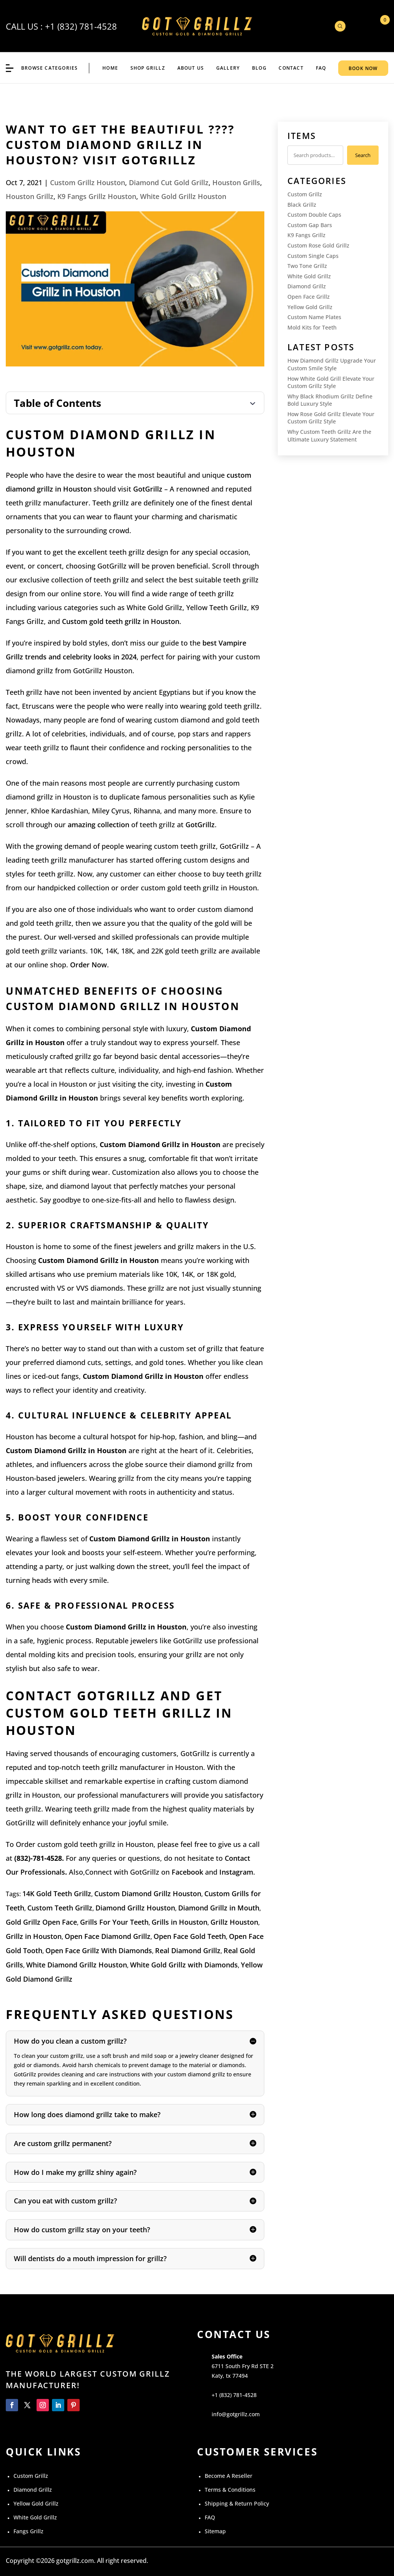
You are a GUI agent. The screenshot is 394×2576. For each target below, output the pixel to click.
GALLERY (228, 68)
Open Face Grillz (308, 296)
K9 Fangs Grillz (306, 235)
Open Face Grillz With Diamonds (98, 1950)
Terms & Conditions (230, 2489)
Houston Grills (236, 182)
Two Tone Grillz (307, 265)
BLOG (259, 68)
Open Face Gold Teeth (190, 1936)
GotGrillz (147, 488)
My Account (359, 26)
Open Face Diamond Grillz (107, 1936)
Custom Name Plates (314, 317)
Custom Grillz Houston (87, 182)
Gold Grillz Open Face (41, 1922)
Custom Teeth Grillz (59, 1907)
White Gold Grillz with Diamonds (184, 1964)
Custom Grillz (304, 194)
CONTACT (291, 68)
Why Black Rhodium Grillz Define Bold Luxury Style (329, 400)
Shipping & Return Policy (237, 2503)
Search (363, 155)
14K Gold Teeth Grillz (56, 1893)
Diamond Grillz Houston (135, 1907)
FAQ (321, 68)
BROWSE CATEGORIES (49, 68)
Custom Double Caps (314, 214)
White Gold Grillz (309, 276)
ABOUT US (190, 68)
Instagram (236, 1872)
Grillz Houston (234, 1922)
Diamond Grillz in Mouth (218, 1907)
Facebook (187, 1872)
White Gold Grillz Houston (183, 196)
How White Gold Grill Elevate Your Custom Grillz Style (330, 382)
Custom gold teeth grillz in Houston (120, 621)
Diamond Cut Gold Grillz (169, 182)
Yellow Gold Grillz (309, 307)
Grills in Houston (179, 1922)
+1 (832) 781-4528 (81, 26)
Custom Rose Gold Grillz (318, 245)
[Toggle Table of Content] (135, 403)
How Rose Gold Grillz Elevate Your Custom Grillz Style (330, 417)
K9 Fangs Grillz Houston (96, 196)
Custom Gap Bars (309, 225)
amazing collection (98, 824)
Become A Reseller (228, 2475)
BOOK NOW (363, 68)
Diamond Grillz (306, 286)
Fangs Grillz (28, 2531)
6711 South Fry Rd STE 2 (243, 2366)
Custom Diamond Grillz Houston (147, 1893)
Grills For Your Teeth (114, 1922)
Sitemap (215, 2531)
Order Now (88, 964)
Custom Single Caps (313, 255)
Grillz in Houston (34, 1936)
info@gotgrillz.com (236, 2414)
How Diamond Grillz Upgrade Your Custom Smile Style (331, 364)
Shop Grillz (147, 68)
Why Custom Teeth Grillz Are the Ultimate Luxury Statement (329, 435)
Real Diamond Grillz (187, 1950)
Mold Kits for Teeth (312, 327)
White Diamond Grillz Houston (76, 1964)
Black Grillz (301, 204)
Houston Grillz (29, 196)
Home (110, 68)
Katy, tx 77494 (230, 2375)
